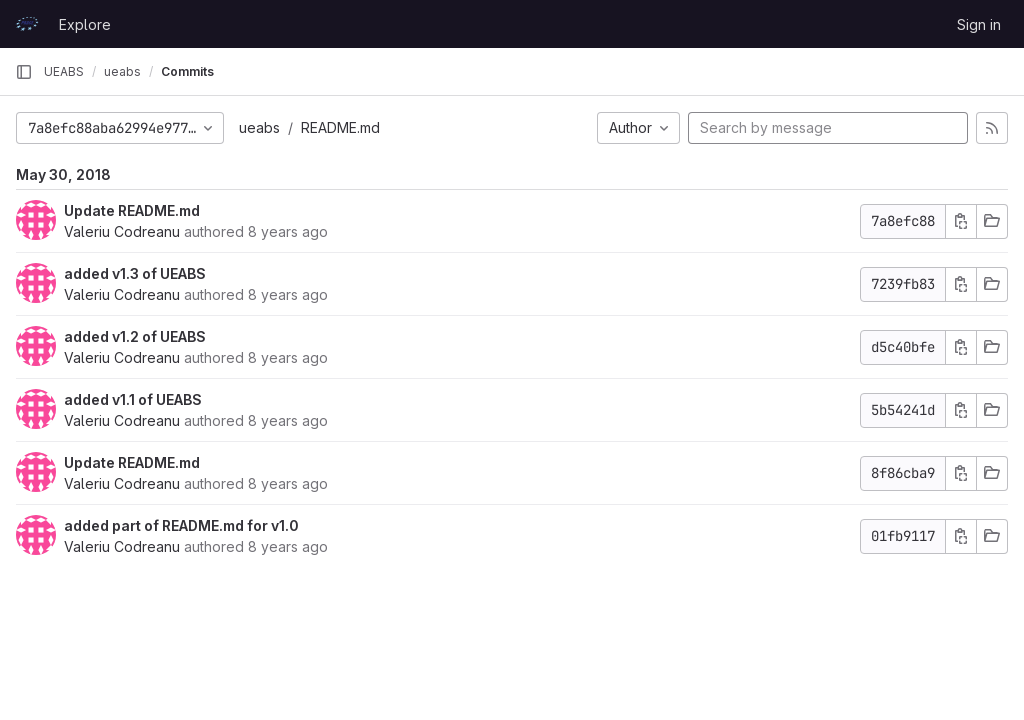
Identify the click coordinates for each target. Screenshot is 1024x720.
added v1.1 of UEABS (133, 399)
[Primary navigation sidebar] (24, 72)
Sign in (979, 24)
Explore (85, 24)
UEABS (64, 71)
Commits (187, 71)
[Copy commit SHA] (961, 221)
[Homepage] (27, 24)
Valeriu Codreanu (122, 231)
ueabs (259, 127)
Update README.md (132, 210)
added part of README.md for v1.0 (181, 525)
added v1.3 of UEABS (135, 273)
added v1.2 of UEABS (135, 336)
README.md (340, 127)
